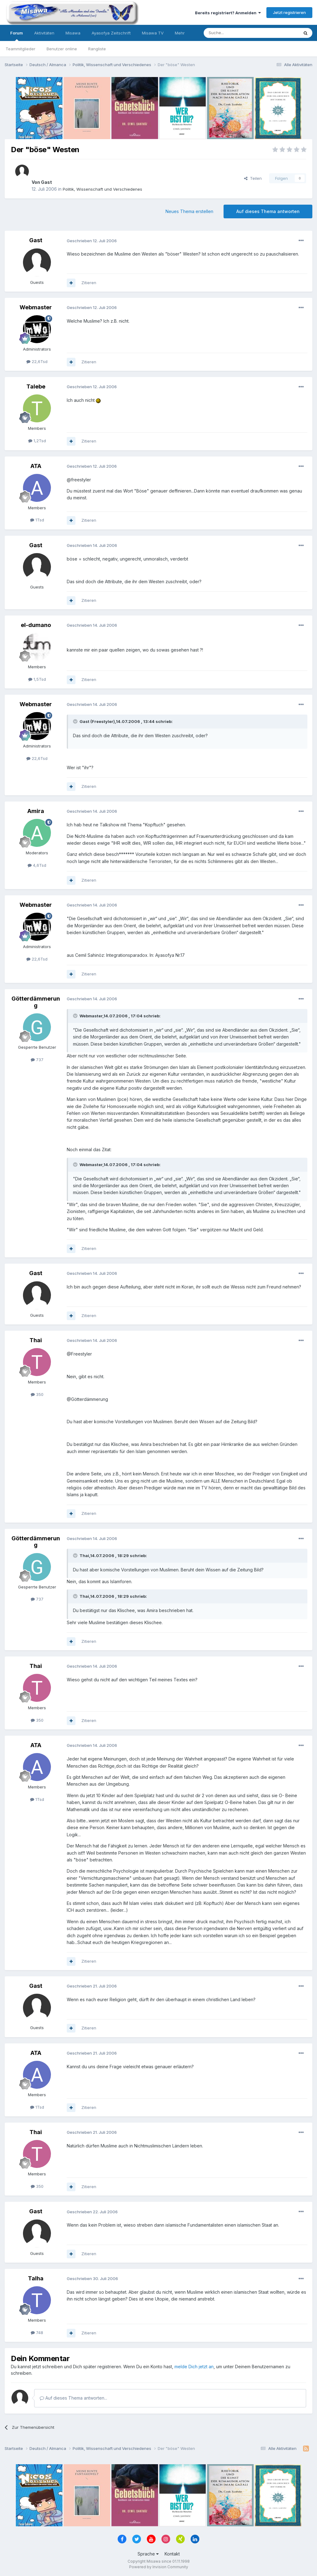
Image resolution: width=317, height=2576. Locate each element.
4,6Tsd (37, 865)
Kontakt (172, 2553)
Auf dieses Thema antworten (268, 211)
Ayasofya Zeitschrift (111, 32)
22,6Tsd (37, 361)
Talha (35, 2278)
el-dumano (36, 625)
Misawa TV (153, 32)
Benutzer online (62, 48)
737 (37, 1059)
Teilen (253, 178)
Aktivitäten (44, 32)
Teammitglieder (20, 48)
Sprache (148, 2553)
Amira (35, 811)
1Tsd (37, 519)
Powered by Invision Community (158, 2567)
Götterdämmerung (35, 1002)
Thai (35, 1340)
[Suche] (232, 33)
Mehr (180, 32)
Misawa (73, 32)
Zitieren (88, 282)
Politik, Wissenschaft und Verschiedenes (102, 189)
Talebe (35, 386)
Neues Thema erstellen (189, 211)
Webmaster (36, 307)
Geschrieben (92, 240)
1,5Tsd (37, 679)
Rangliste (97, 48)
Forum (16, 35)
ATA (35, 466)
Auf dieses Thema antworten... (73, 2398)
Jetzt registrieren (289, 12)
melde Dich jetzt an (194, 2366)
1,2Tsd (37, 440)
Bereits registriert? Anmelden (228, 12)
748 (37, 2332)
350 (37, 1394)
